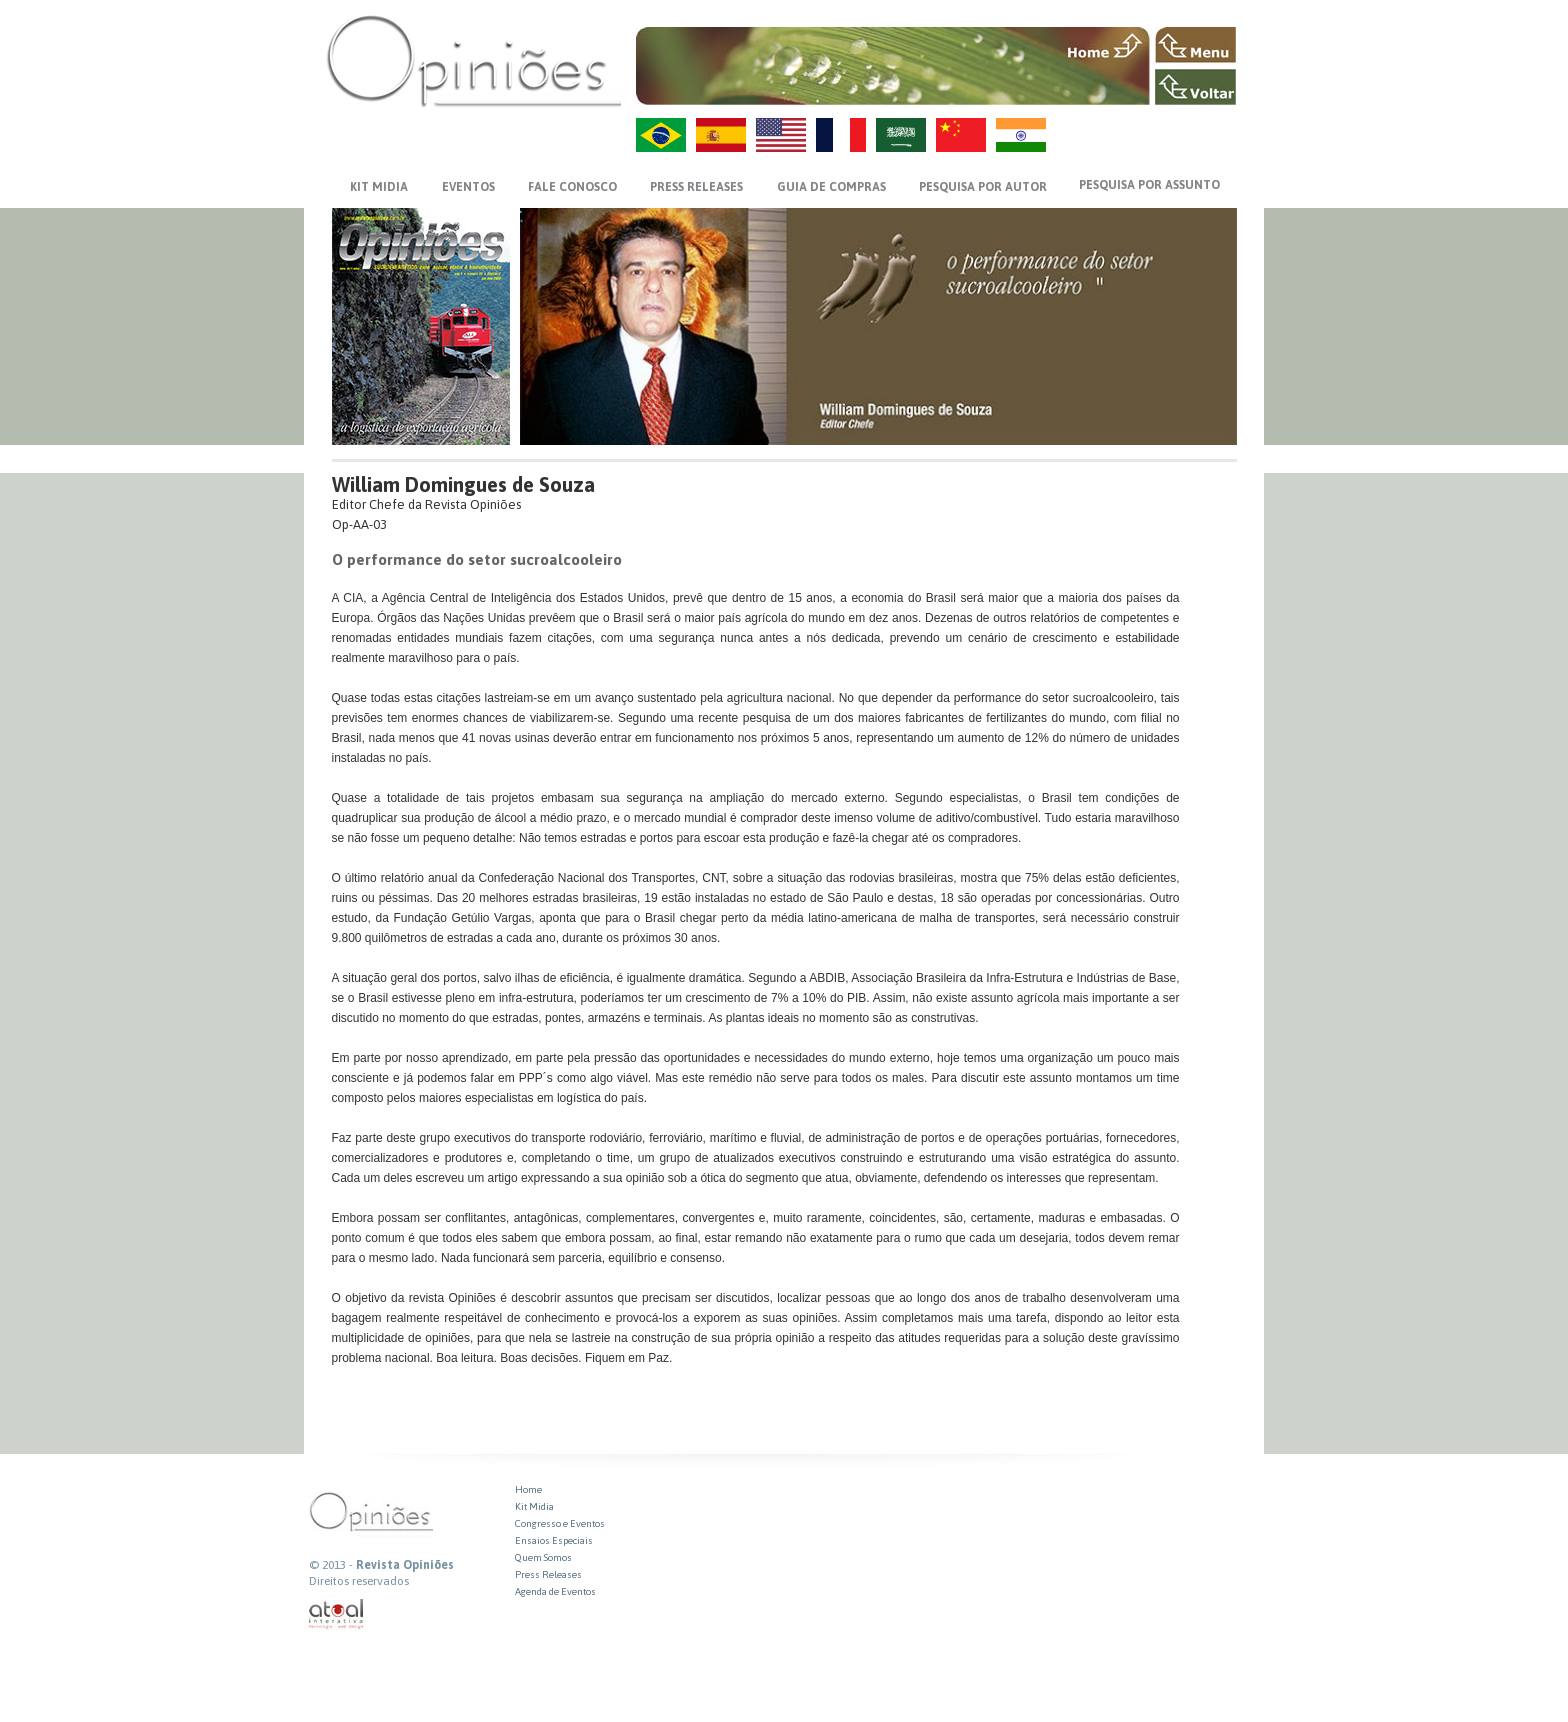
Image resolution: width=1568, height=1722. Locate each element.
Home (528, 1489)
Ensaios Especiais (554, 1540)
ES (721, 135)
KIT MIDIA (379, 187)
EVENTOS (468, 187)
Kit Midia (534, 1506)
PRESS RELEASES (696, 187)
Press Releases (548, 1574)
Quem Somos (543, 1557)
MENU (1195, 45)
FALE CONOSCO (572, 187)
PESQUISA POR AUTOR (983, 187)
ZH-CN (961, 135)
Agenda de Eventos (555, 1591)
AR (901, 135)
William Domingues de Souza (463, 484)
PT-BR (661, 135)
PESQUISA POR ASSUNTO (1149, 185)
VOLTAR (1195, 87)
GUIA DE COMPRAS (831, 187)
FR (841, 135)
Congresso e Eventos (560, 1523)
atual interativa (337, 1614)
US (781, 135)
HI (1021, 135)
